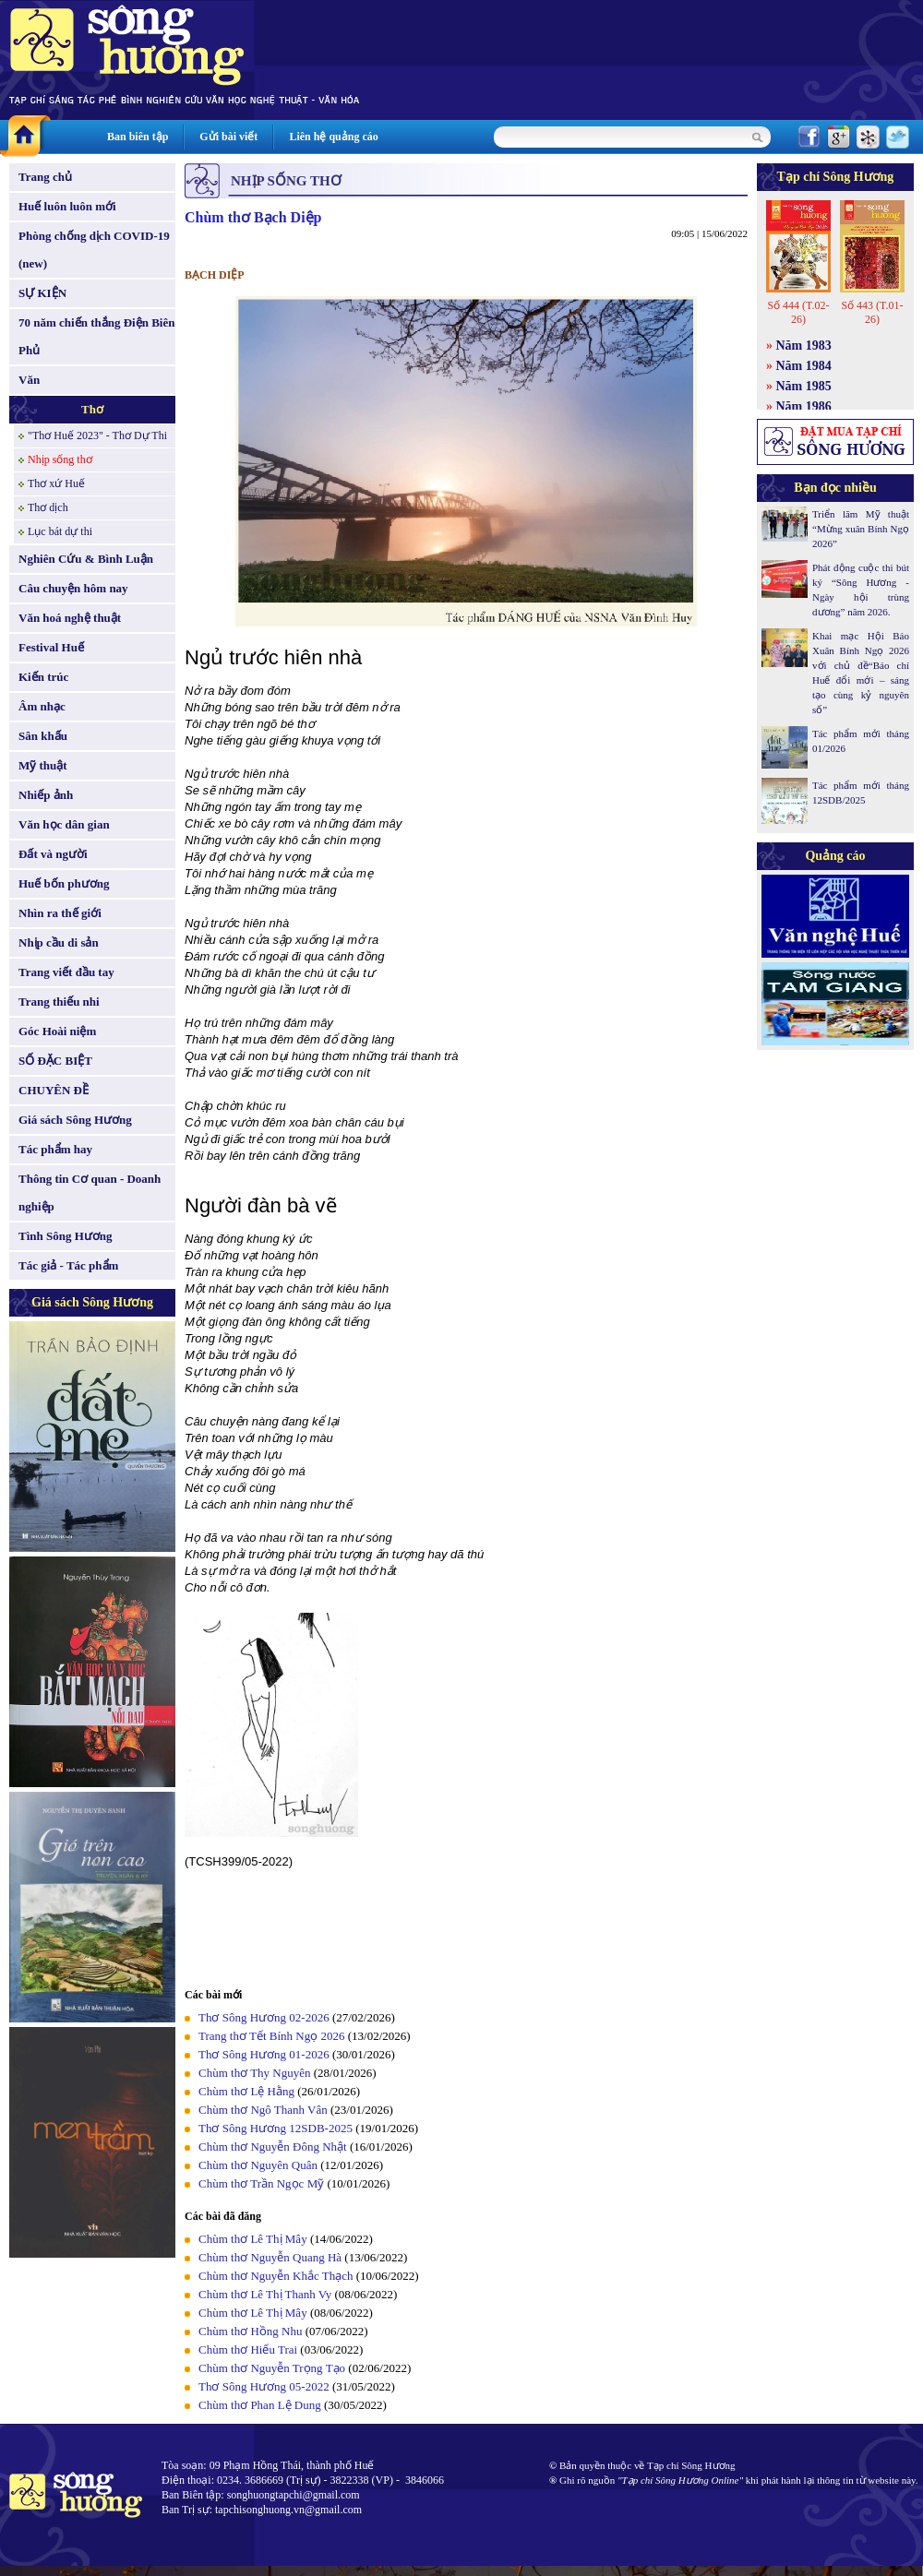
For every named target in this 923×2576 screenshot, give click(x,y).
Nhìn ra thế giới (60, 913)
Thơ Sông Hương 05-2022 (264, 2386)
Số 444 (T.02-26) (798, 312)
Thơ (92, 409)
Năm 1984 (804, 366)
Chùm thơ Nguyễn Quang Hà (270, 2257)
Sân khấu (42, 736)
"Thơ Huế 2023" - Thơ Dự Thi (97, 435)
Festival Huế (51, 647)
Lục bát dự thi (60, 531)
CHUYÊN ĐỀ (53, 1090)
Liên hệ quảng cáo (333, 136)
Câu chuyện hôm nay (73, 588)
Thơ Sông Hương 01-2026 (264, 2054)
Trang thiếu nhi (59, 1001)
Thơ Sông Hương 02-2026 (264, 2017)
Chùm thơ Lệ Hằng (246, 2091)
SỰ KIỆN (42, 293)
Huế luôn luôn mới (67, 206)
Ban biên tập (137, 136)
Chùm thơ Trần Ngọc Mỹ (261, 2183)
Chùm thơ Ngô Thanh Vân (263, 2110)
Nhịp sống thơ (60, 459)
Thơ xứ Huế (56, 483)
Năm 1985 (804, 386)
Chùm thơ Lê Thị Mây (252, 2239)
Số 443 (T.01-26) (872, 312)
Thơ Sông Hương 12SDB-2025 (275, 2128)
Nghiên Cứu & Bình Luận (85, 559)
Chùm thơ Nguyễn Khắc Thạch (275, 2276)
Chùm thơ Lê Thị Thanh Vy (264, 2294)
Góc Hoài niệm (57, 1031)
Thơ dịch (48, 507)
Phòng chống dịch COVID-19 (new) (94, 249)
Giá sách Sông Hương (75, 1120)
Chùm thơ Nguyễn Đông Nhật (272, 2146)
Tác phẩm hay (55, 1149)
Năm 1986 (804, 406)
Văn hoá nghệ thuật (69, 618)
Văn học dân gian (64, 824)
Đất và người (53, 854)
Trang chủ (45, 177)
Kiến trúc (43, 677)
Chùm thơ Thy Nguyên (254, 2073)
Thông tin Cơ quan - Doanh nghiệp (89, 1192)
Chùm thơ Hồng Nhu (250, 2331)
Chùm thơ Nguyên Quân (258, 2165)
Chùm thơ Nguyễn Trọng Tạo (271, 2368)
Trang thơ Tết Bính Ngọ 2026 (271, 2036)
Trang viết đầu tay (66, 972)
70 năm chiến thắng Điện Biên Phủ (96, 336)
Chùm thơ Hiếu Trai (247, 2349)
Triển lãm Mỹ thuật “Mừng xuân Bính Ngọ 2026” (860, 528)
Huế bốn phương (64, 883)
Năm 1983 (804, 345)
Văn (29, 380)
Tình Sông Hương (65, 1236)
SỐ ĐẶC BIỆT (55, 1060)
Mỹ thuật (42, 765)
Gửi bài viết (228, 136)
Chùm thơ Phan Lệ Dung (259, 2405)
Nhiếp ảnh (45, 795)
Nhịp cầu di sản (58, 942)
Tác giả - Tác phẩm (68, 1265)
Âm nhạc (42, 706)
